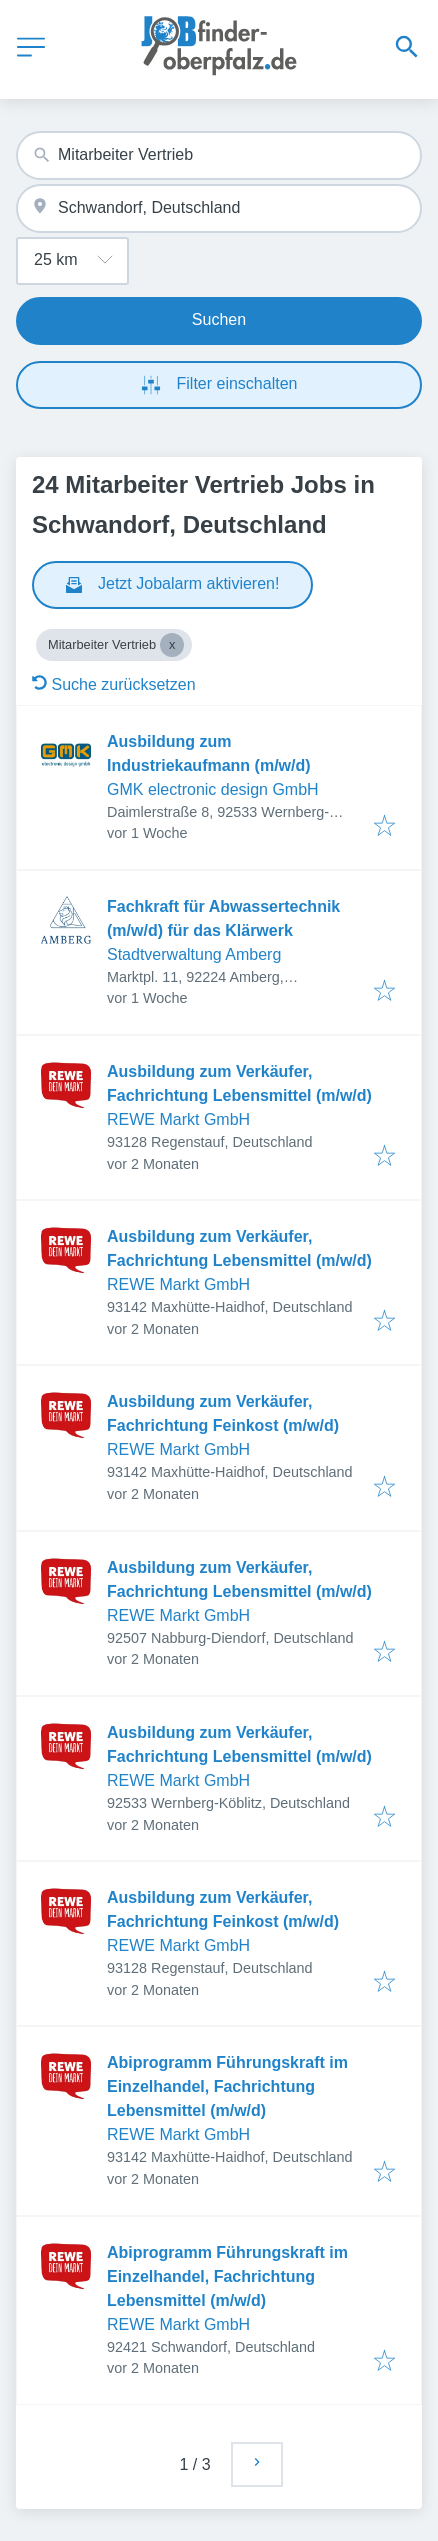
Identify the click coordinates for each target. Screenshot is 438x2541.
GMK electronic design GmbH (213, 789)
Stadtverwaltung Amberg (194, 954)
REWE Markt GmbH (178, 1119)
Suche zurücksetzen (114, 684)
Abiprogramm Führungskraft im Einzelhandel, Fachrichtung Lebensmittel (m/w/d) (227, 2086)
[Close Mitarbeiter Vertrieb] (172, 645)
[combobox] (219, 155)
